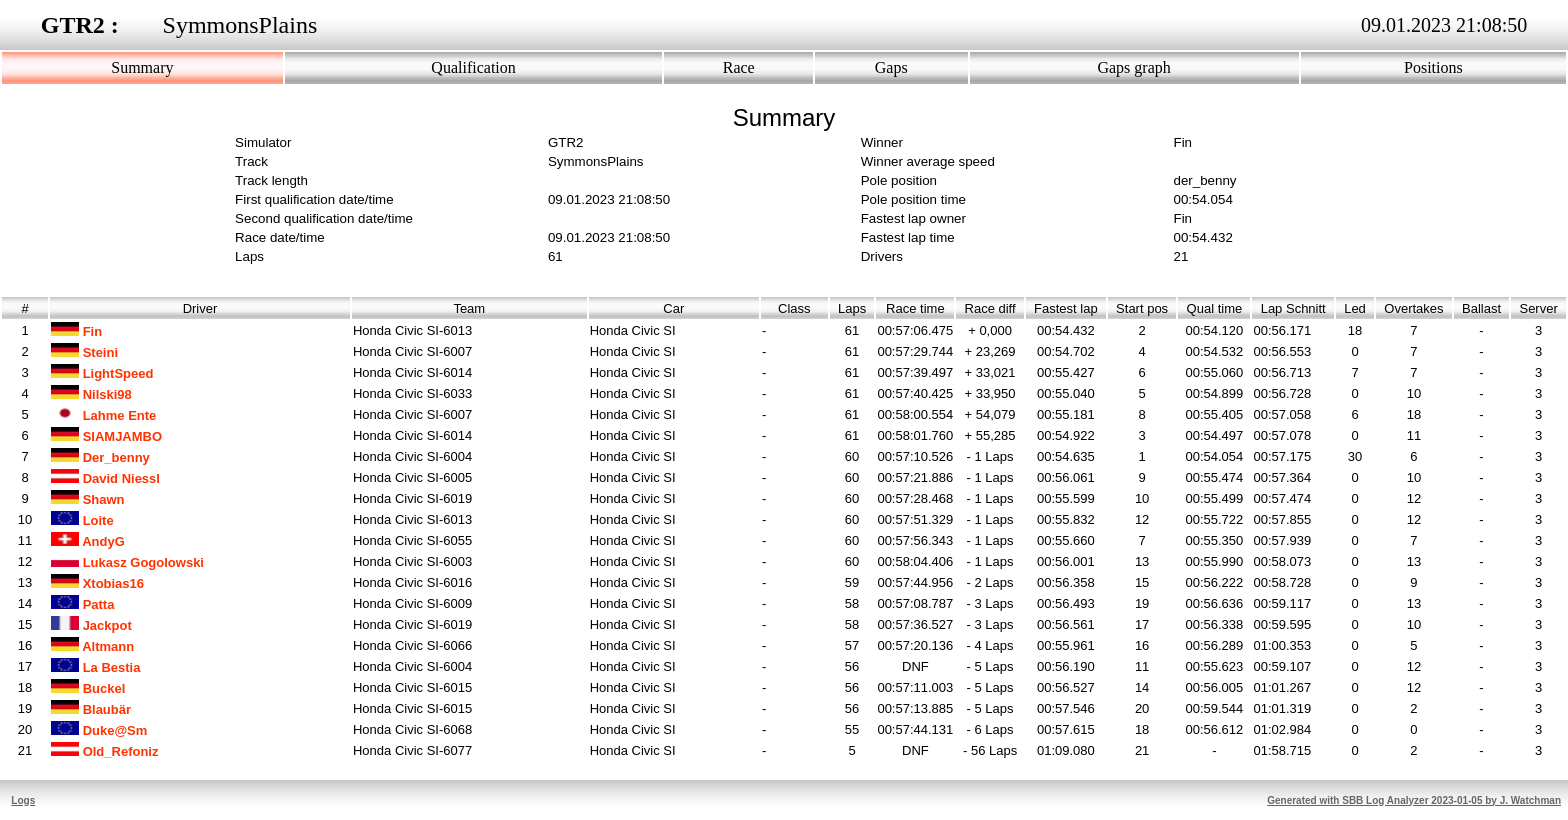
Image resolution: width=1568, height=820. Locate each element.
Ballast (1481, 308)
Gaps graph (1133, 67)
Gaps (891, 67)
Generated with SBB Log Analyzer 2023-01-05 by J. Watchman (1414, 800)
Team (469, 308)
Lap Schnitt (1293, 308)
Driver (200, 308)
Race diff (990, 308)
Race (739, 67)
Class (794, 308)
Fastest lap (1066, 308)
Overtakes (1414, 308)
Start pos (1142, 308)
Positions (1433, 67)
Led (1355, 308)
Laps (852, 308)
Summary (142, 67)
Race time (915, 308)
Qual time (1214, 308)
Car (673, 308)
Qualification (473, 67)
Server (1538, 308)
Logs (23, 800)
